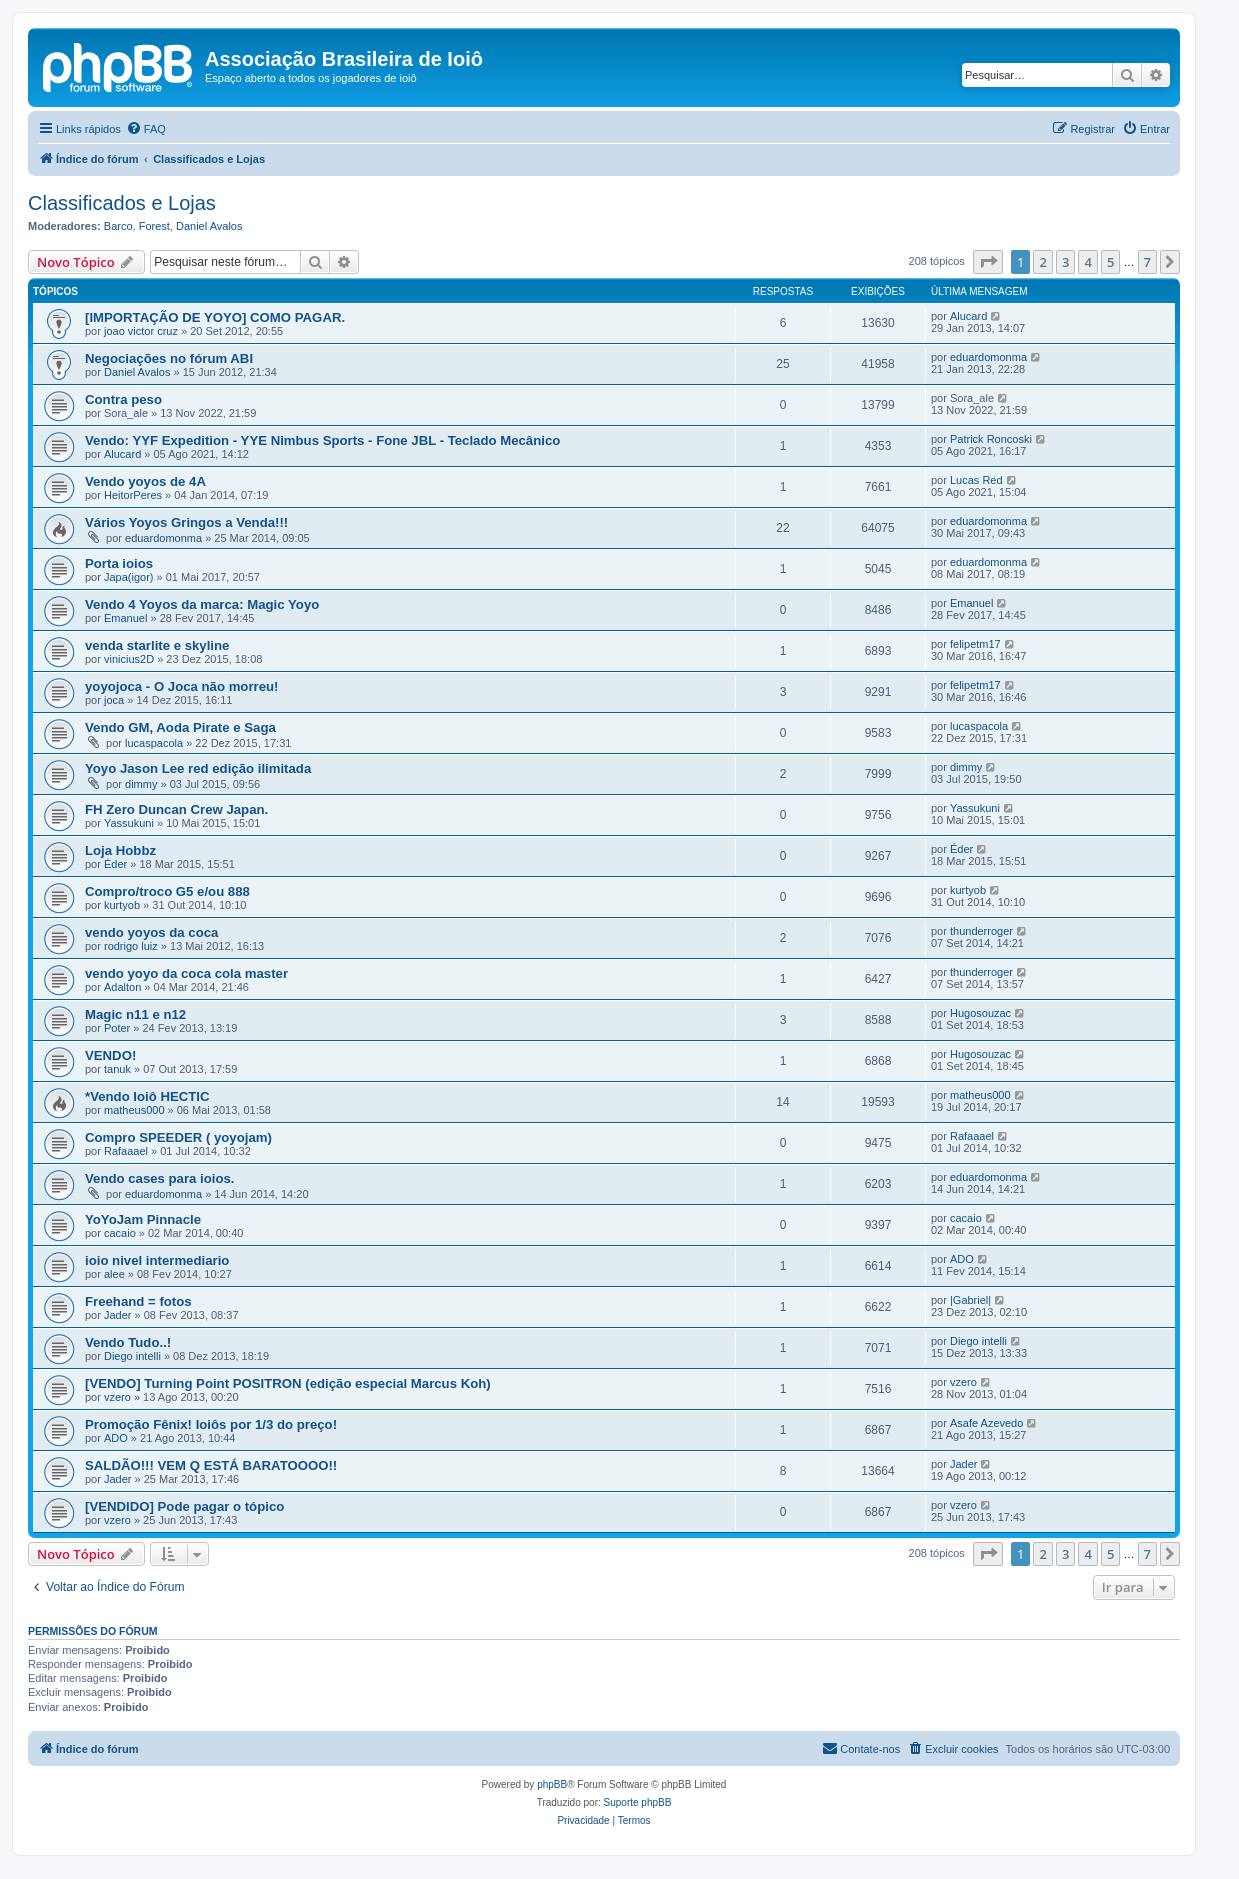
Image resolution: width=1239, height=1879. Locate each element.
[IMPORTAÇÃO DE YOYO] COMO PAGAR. (215, 317)
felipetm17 (975, 644)
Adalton (122, 987)
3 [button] (1065, 262)
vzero (117, 1397)
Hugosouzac (980, 1013)
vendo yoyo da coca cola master (186, 973)
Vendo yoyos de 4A (145, 481)
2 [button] (1042, 262)
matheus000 (134, 1110)
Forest (154, 226)
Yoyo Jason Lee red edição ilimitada (198, 768)
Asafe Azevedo (986, 1423)
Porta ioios (119, 563)
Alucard (968, 316)
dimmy (141, 784)
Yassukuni (129, 823)
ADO (962, 1259)
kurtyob (122, 905)
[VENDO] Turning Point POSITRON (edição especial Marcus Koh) (288, 1383)
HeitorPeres (133, 495)
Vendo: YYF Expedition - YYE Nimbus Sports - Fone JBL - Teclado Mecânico (322, 440)
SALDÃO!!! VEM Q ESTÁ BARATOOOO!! (211, 1465)
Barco (118, 226)
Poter (117, 1028)
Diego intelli (132, 1356)
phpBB (552, 1784)
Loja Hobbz (120, 850)
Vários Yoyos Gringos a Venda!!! (186, 522)
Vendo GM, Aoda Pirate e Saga (180, 727)
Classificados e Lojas (122, 203)
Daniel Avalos (209, 226)
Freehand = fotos (138, 1301)
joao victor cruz (141, 331)
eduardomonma (988, 357)
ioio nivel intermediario (157, 1260)
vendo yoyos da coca (151, 932)
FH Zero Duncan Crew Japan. (176, 809)
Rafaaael (126, 1151)
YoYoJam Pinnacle (143, 1219)
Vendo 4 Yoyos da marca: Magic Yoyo (202, 604)
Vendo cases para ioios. (160, 1178)
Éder (115, 864)
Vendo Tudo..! (128, 1342)
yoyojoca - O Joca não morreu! (181, 686)
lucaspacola (154, 743)
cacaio (120, 1233)
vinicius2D (129, 659)
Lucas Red (976, 480)
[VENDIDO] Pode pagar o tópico (184, 1506)
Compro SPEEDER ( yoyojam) (178, 1137)
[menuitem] (146, 129)
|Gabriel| (970, 1300)
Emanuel (125, 618)
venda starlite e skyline (157, 645)
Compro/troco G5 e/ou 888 (167, 891)
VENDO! (110, 1055)
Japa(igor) (129, 577)
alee (114, 1274)
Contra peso (123, 399)
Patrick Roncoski (991, 439)
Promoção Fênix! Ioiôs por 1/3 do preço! (211, 1424)
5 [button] (1110, 262)
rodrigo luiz (131, 946)
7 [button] (1147, 262)
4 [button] (1087, 262)
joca (114, 700)
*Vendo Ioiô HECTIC (147, 1096)
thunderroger (981, 931)
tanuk (117, 1069)
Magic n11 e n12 (135, 1014)
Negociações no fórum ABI (169, 358)
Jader (118, 1315)
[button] (988, 262)
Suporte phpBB (638, 1802)
